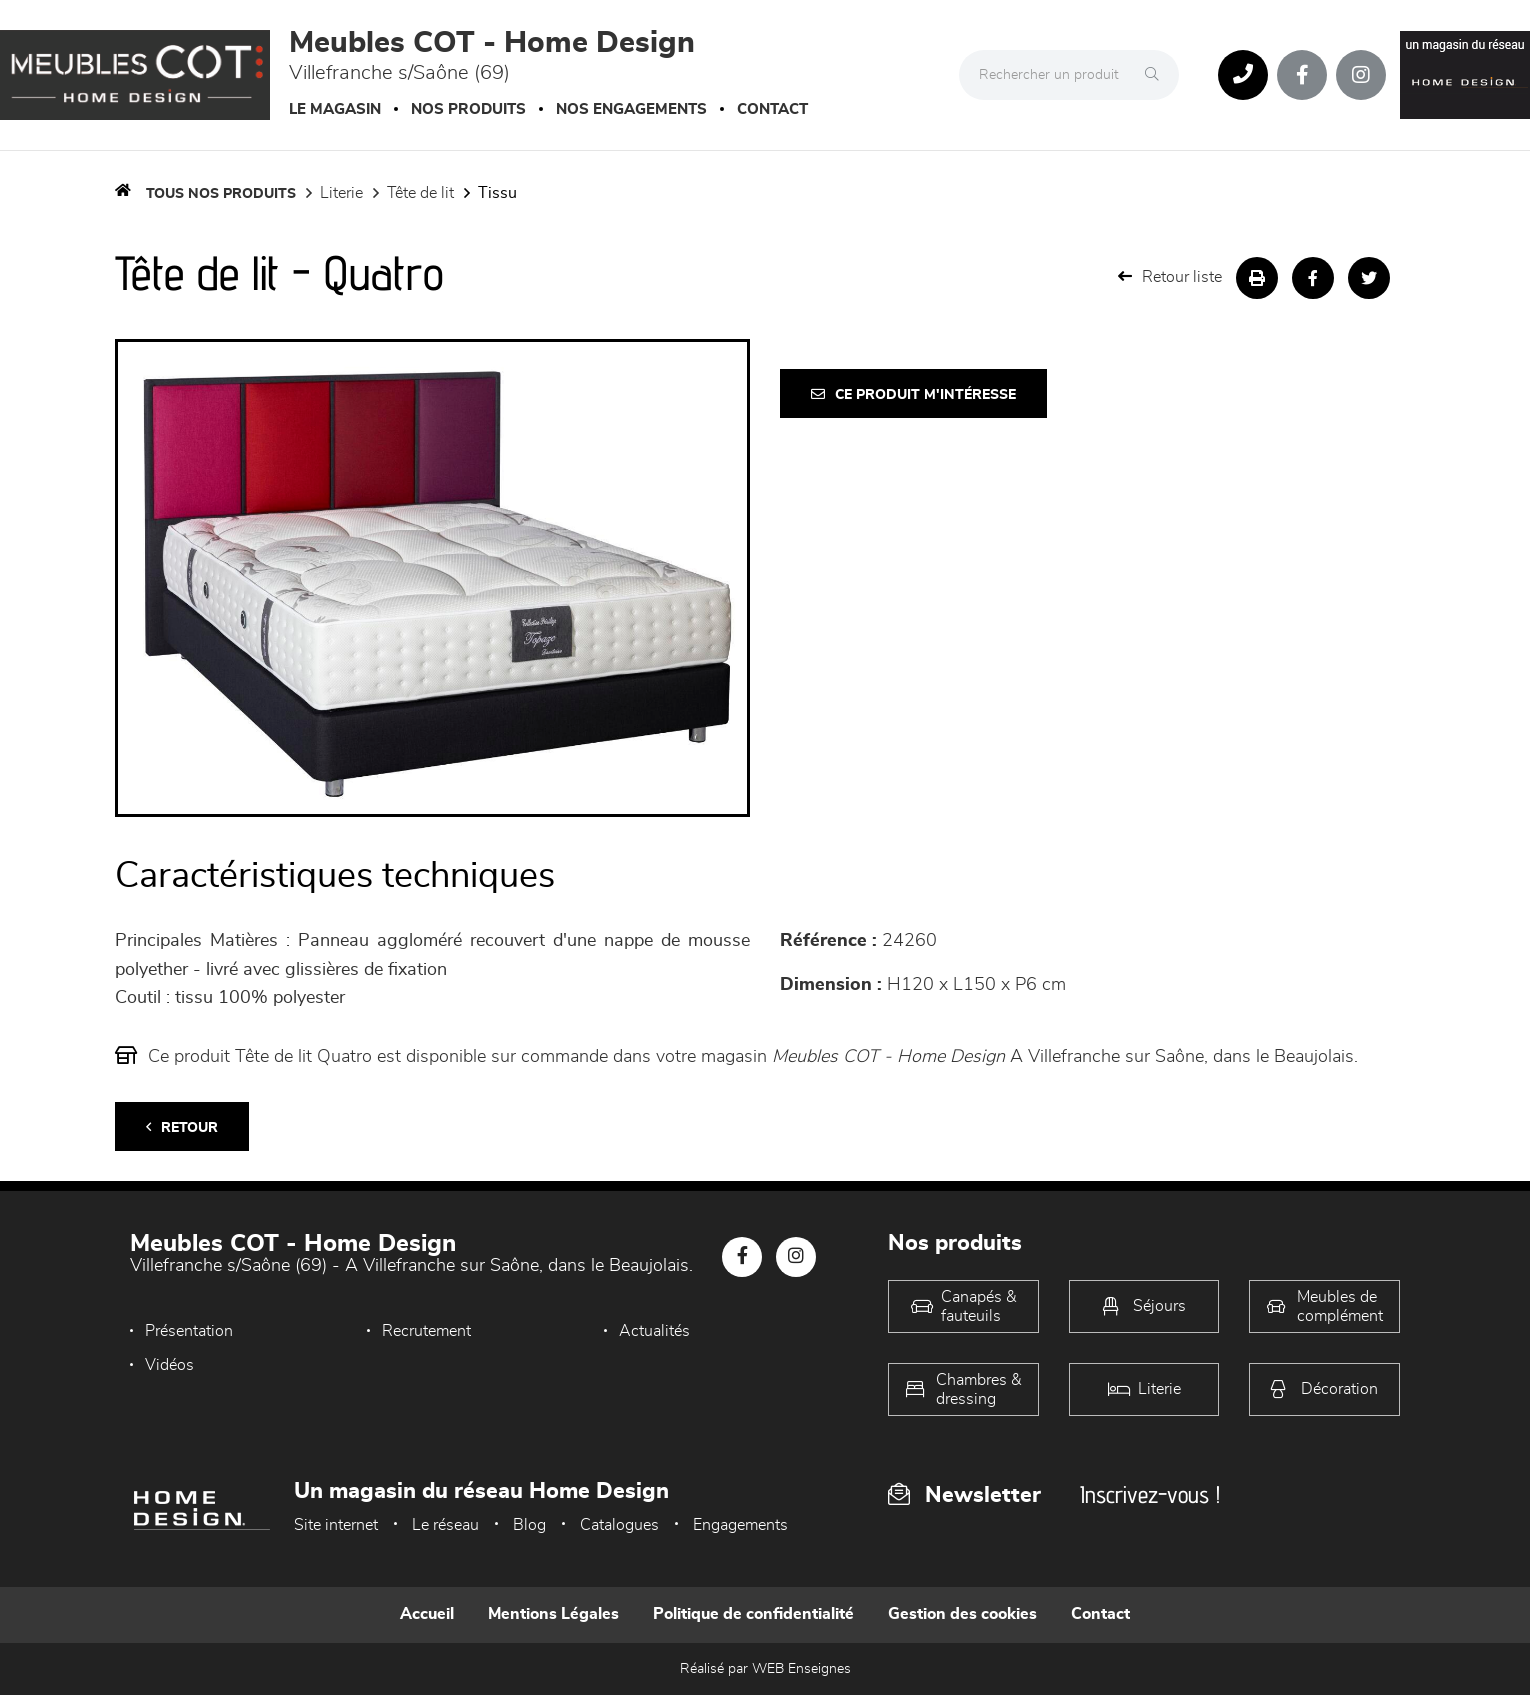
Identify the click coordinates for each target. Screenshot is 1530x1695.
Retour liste (1170, 276)
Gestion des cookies (962, 1614)
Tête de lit (420, 193)
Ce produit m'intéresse (913, 394)
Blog (529, 1525)
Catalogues (619, 1525)
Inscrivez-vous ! (1150, 1494)
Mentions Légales (553, 1614)
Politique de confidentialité (753, 1614)
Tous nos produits (221, 194)
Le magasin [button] (335, 109)
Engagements (740, 1525)
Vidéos (169, 1365)
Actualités (654, 1331)
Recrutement (426, 1331)
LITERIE (341, 193)
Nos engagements (631, 109)
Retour (182, 1127)
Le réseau (445, 1525)
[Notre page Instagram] (1361, 75)
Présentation (189, 1331)
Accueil (427, 1614)
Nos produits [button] (468, 109)
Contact (772, 109)
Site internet (336, 1525)
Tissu (497, 193)
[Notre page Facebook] (1302, 75)
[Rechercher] (1157, 75)
